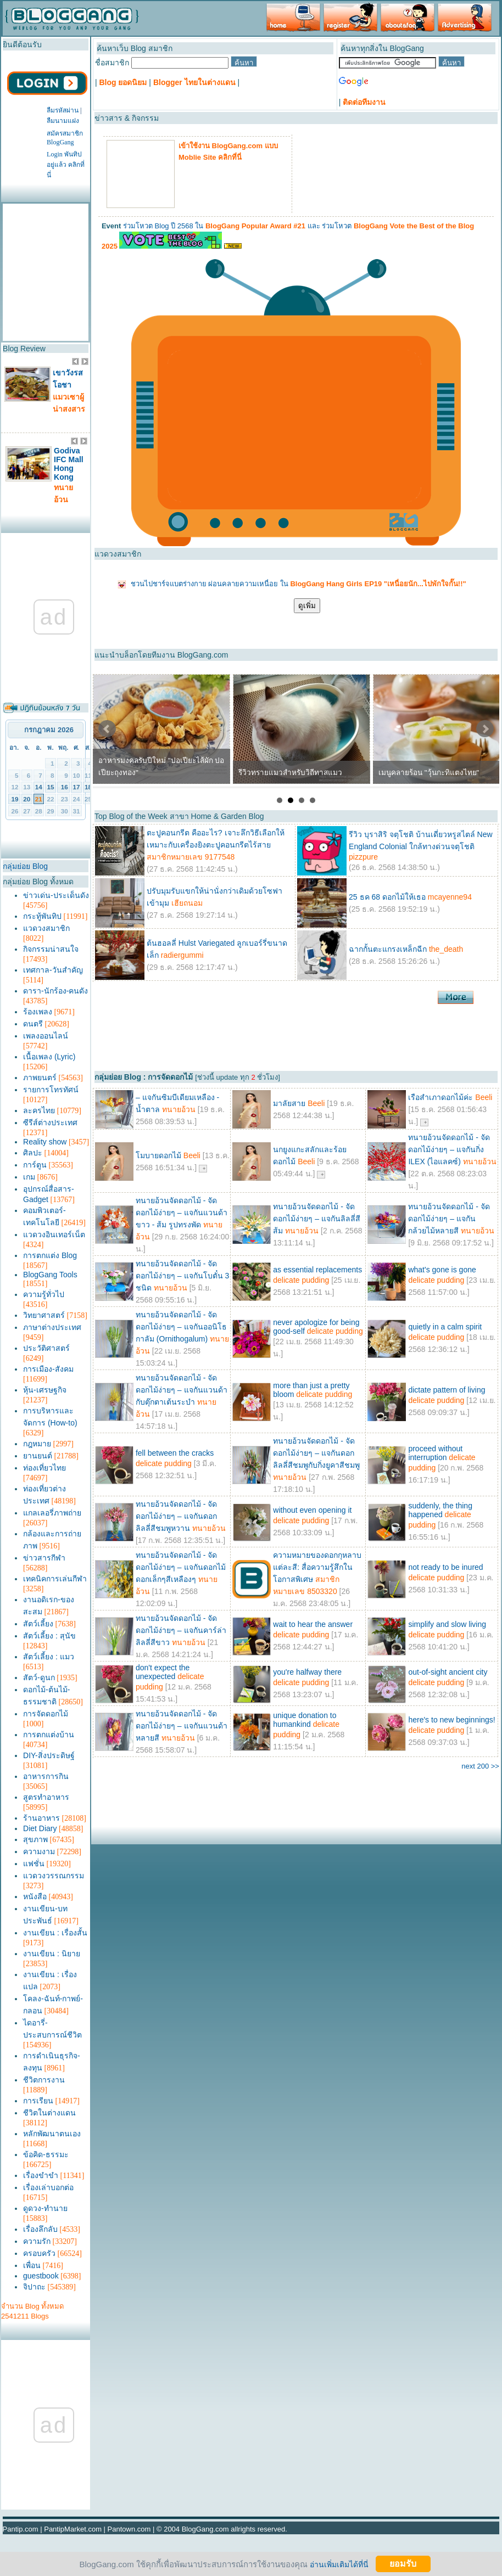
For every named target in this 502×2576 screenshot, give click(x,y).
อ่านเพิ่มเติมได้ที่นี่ (339, 2564)
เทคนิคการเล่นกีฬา (55, 1578)
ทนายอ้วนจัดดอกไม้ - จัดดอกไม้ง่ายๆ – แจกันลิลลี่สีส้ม (316, 1218)
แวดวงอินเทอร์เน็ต (54, 1234)
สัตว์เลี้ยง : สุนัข (49, 1635)
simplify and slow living (447, 1624)
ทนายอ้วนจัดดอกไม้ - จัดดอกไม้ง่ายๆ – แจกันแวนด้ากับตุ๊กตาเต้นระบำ (181, 1389)
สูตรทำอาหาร (46, 1797)
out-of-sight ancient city (447, 1672)
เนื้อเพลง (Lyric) (49, 1056)
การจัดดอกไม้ (45, 1713)
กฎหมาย (37, 1443)
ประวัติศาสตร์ (46, 1348)
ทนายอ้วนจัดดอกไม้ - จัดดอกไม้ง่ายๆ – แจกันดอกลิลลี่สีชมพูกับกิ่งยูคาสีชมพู (316, 1452)
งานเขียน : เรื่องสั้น (55, 1932)
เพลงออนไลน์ (45, 1035)
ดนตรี (33, 1023)
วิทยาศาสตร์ (44, 1315)
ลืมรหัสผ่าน (63, 110)
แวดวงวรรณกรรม (53, 1875)
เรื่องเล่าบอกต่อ (48, 2187)
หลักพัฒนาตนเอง (52, 2133)
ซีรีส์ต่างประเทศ (50, 1122)
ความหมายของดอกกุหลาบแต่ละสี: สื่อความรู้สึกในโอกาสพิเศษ (317, 1567)
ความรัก (37, 2241)
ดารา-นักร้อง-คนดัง (55, 990)
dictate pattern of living (446, 1389)
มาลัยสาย (289, 1103)
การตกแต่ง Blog (50, 1255)
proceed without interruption (435, 1453)
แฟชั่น (33, 1863)
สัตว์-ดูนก (39, 1677)
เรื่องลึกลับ (40, 2229)
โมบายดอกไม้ (158, 1155)
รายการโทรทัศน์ (51, 1089)
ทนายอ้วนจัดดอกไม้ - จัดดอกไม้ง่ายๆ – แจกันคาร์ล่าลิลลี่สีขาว (181, 1630)
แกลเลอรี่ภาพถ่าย (52, 1512)
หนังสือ (35, 1896)
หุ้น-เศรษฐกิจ (44, 1389)
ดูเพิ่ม (307, 606)
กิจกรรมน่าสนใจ (51, 949)
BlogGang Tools (50, 1274)
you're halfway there (307, 1672)
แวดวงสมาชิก (46, 928)
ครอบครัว (39, 2253)
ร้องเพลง (37, 1011)
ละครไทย (39, 1110)
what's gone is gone (442, 1269)
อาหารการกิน (46, 1776)
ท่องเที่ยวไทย (44, 1467)
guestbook (41, 2275)
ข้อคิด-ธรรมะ (46, 2154)
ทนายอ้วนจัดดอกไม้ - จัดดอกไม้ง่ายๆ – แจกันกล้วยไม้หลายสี (448, 1218)
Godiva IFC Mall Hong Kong (68, 463)
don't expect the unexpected (162, 1672)
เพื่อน (32, 2265)
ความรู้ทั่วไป (43, 1294)
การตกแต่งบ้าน (48, 1734)
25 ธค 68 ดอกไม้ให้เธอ (387, 897)
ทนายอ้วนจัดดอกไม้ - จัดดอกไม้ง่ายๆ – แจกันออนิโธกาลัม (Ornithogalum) (181, 1326)
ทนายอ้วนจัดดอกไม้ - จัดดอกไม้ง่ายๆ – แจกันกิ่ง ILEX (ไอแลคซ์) (448, 1149)
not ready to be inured (445, 1567)
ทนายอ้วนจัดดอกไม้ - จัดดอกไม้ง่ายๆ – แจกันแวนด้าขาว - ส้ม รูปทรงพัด (181, 1212)
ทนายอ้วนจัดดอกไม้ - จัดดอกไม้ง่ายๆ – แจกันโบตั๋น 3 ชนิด (182, 1275)
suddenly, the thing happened (440, 1510)
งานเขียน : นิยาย (51, 1953)
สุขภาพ (35, 1839)
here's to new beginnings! (451, 1719)
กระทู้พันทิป (42, 916)
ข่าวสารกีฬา (44, 1557)
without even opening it (312, 1510)
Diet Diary (40, 1828)
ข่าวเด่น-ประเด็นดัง (56, 895)
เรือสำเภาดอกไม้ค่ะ (440, 1097)
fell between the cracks (175, 1453)
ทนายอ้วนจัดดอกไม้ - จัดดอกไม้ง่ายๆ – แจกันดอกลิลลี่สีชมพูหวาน (176, 1516)
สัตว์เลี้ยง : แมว (48, 1656)
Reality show (44, 1141)
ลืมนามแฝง (63, 121)
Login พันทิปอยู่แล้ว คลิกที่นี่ (66, 164)
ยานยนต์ (37, 1455)
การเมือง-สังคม (48, 1369)
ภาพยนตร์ (40, 1077)
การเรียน (38, 2100)
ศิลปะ (32, 1152)
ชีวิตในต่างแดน (49, 2112)
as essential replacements (317, 1269)
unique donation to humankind (304, 1719)
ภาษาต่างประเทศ (52, 1327)
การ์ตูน (35, 1164)
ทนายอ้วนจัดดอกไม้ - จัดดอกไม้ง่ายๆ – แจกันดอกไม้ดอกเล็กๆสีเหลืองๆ (181, 1567)
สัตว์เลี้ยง (38, 1623)
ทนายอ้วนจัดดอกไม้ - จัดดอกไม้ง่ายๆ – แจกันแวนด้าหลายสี (181, 1725)
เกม (29, 1176)
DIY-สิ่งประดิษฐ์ (49, 1755)
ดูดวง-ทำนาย (45, 2208)
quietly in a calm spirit (445, 1326)
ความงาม (39, 1851)
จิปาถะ (34, 2286)
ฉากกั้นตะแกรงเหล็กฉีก (388, 949)
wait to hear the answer (313, 1624)
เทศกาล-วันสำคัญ (53, 970)
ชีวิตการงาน (44, 2079)
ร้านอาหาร (41, 1818)
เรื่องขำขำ (40, 2175)
